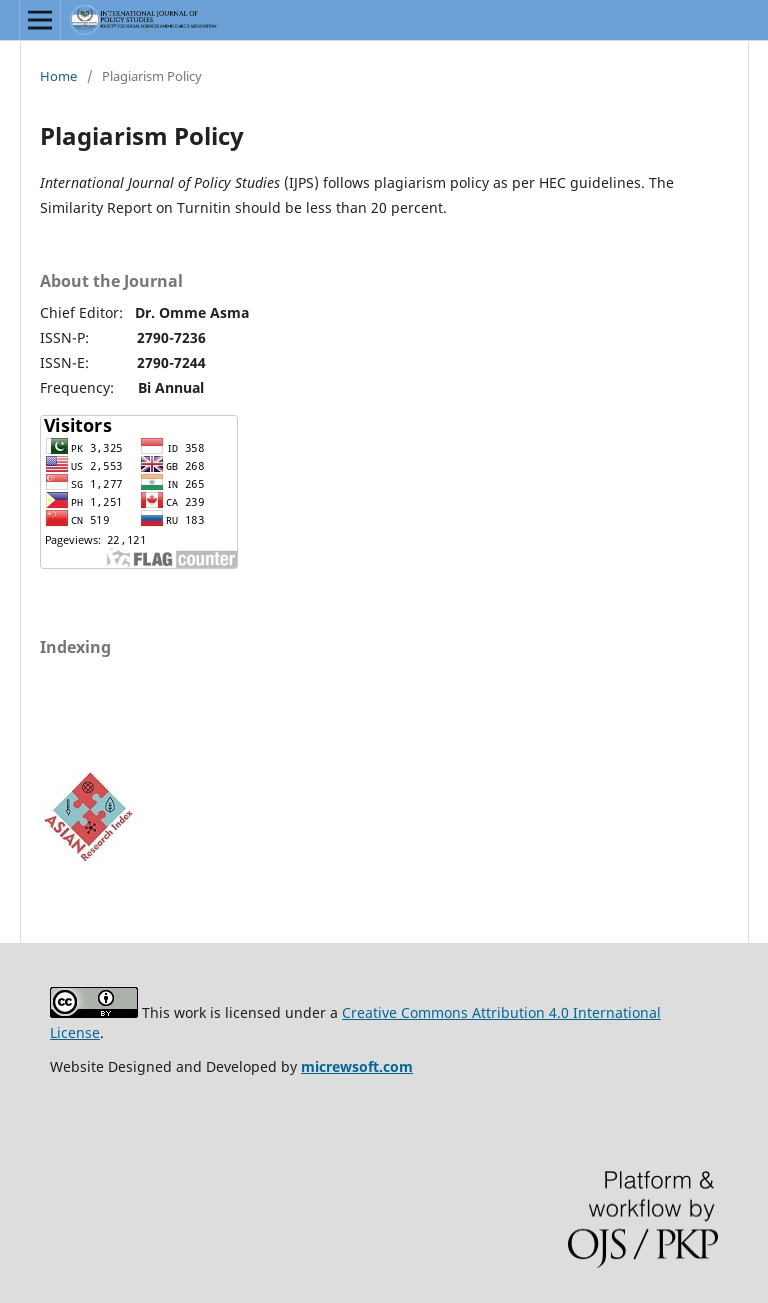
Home (58, 76)
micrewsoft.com (357, 1066)
